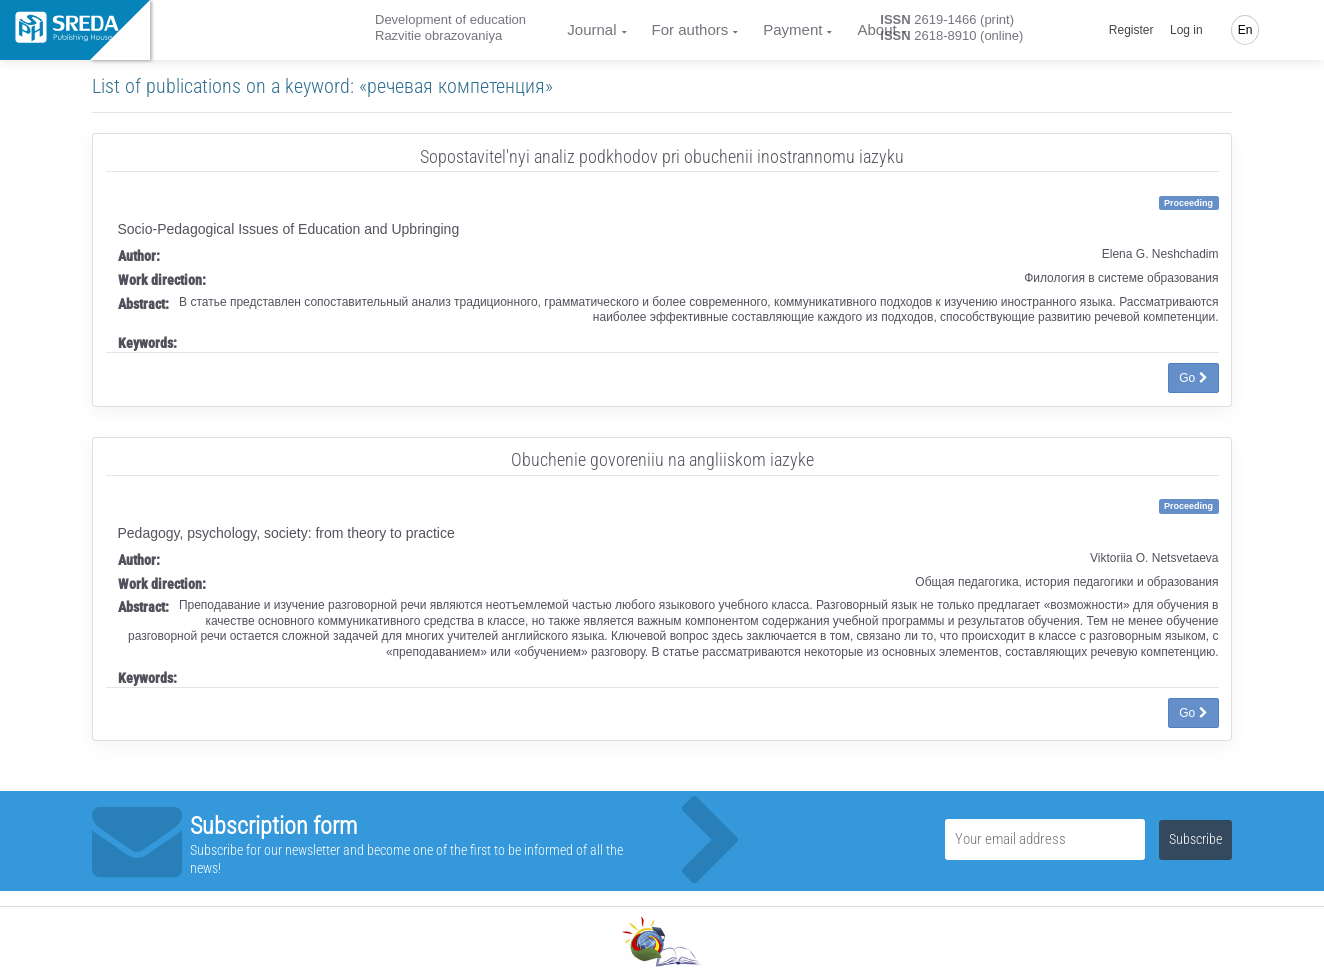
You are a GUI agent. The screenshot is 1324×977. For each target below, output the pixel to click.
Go (1193, 378)
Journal (591, 29)
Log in (1186, 30)
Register (1131, 30)
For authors (690, 29)
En (1245, 30)
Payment (792, 29)
